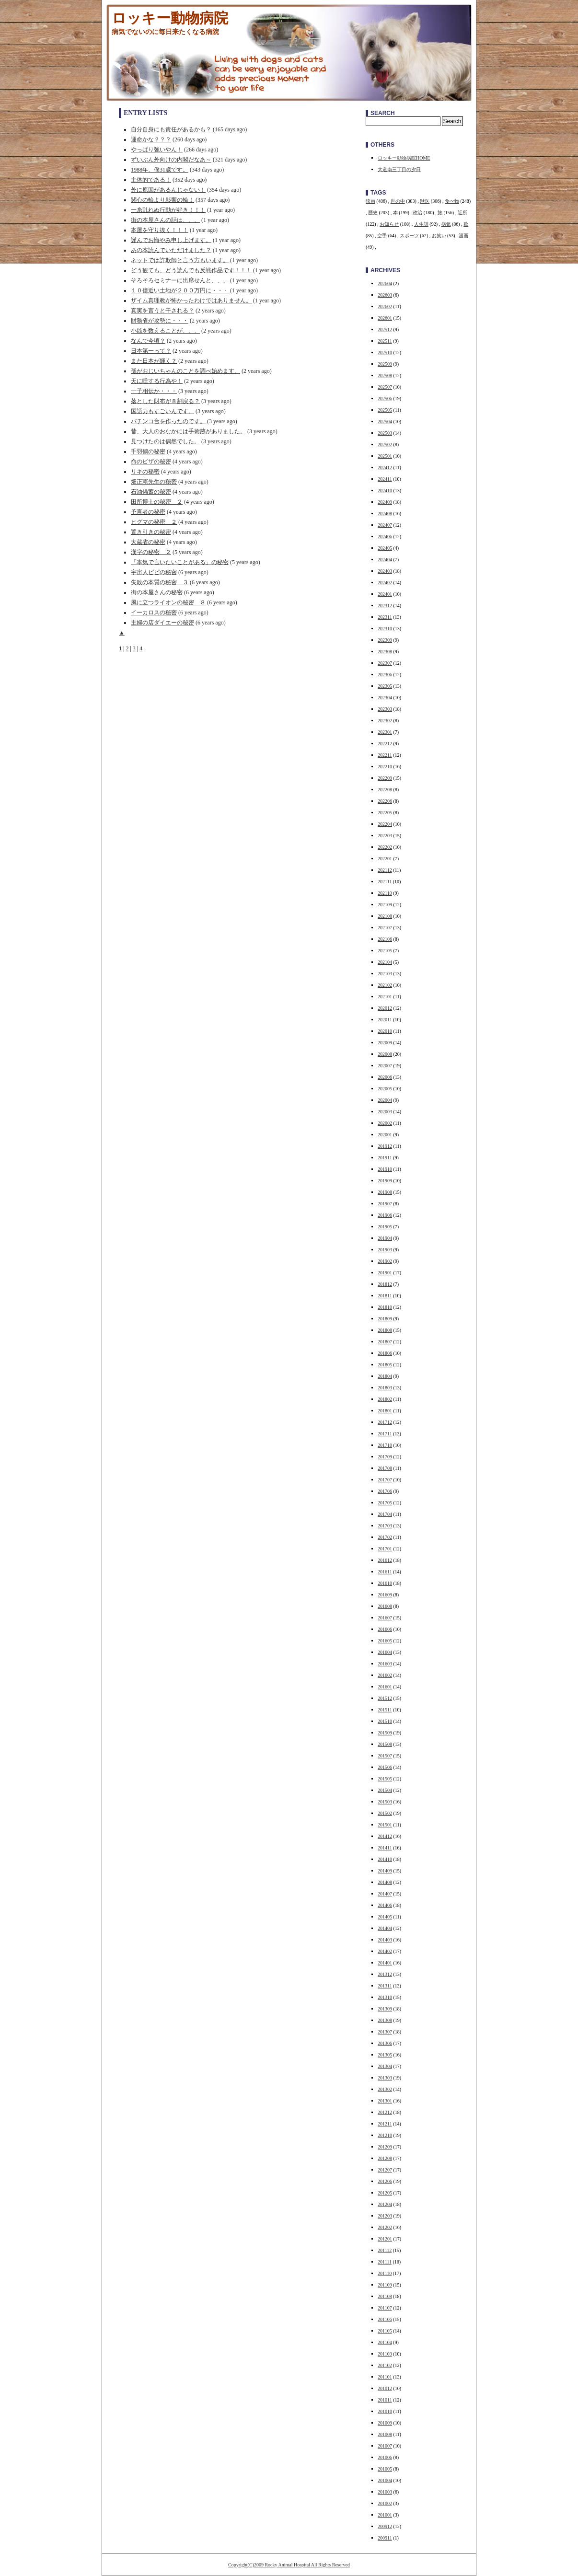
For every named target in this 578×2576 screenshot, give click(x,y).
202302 (385, 720)
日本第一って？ (151, 350)
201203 (385, 2215)
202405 (385, 548)
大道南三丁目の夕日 (399, 169)
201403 (385, 1939)
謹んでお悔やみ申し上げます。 (171, 240)
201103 (385, 2354)
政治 (417, 212)
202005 (385, 1088)
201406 (385, 1905)
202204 (385, 824)
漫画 (463, 235)
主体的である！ (151, 179)
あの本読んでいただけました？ (171, 250)
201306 (385, 2043)
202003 (385, 1111)
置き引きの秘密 (151, 532)
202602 (385, 306)
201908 (385, 1192)
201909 (385, 1180)
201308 (385, 2020)
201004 (385, 2480)
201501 (385, 1824)
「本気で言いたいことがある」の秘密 (180, 562)
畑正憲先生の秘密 (154, 481)
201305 (385, 2054)
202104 (385, 962)
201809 (385, 1318)
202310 (385, 628)
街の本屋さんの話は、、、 (165, 220)
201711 (385, 1433)
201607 (385, 1617)
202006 (385, 1077)
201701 (385, 1548)
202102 (385, 985)
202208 (385, 789)
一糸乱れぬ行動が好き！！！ (168, 210)
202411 (385, 479)
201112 (385, 2250)
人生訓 (421, 224)
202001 (385, 1134)
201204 (385, 2204)
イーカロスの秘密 (154, 612)
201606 (385, 1629)
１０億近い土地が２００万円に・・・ (180, 290)
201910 (385, 1169)
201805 (385, 1364)
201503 (385, 1801)
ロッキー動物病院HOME (404, 158)
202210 (385, 766)
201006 (385, 2457)
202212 (385, 743)
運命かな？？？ (151, 139)
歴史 (373, 212)
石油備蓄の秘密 (151, 491)
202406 (385, 536)
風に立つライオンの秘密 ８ (168, 602)
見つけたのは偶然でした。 (165, 441)
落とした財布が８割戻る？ (165, 401)
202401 (385, 594)
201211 (385, 2123)
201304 (385, 2066)
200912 (385, 2526)
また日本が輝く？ (154, 361)
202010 (385, 1031)
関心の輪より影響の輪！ (162, 199)
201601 (385, 1686)
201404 (385, 1928)
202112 (385, 870)
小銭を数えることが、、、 (165, 330)
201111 (385, 2261)
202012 (385, 1008)
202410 (385, 490)
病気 (446, 224)
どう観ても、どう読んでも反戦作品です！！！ (191, 270)
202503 (385, 433)
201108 (385, 2296)
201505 (385, 1778)
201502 (385, 1813)
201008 (385, 2434)
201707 (385, 1479)
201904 (385, 1238)
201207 (385, 2169)
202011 (385, 1019)
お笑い (439, 235)
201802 (385, 1399)
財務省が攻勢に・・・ (159, 320)
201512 (385, 1698)
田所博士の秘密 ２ (157, 501)
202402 (385, 582)
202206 (385, 801)
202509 (385, 364)
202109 (385, 904)
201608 (385, 1606)
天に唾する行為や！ (157, 381)
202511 (385, 341)
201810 (385, 1307)
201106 (385, 2319)
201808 (385, 1330)
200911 (385, 2538)
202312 (385, 605)
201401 (385, 1962)
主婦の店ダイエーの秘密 (162, 622)
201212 (385, 2112)
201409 (385, 1870)
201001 (385, 2515)
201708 (385, 1468)
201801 (385, 1410)
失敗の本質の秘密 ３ (159, 582)
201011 (385, 2400)
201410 (385, 1859)
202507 (385, 387)
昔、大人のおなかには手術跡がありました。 (188, 431)
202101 (385, 996)
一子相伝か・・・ (154, 391)
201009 (385, 2423)
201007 (385, 2446)
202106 (385, 939)
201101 (385, 2377)
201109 (385, 2284)
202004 (385, 1100)
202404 (385, 559)
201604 (385, 1652)
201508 (385, 1744)
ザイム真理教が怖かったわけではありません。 (191, 300)
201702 (385, 1537)
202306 (385, 674)
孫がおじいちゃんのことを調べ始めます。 (185, 371)
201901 (385, 1272)
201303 (385, 2077)
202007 (385, 1065)
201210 (385, 2135)
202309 (385, 640)
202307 (385, 663)
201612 (385, 1560)
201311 (385, 1985)
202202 (385, 847)
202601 (385, 318)
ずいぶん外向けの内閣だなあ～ (171, 159)
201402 (385, 1951)
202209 (385, 778)
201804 (385, 1376)
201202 (385, 2227)
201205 (385, 2192)
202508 (385, 375)
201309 (385, 2008)
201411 (385, 1847)
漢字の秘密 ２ (151, 552)
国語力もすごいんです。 (162, 411)
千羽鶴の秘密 (148, 451)
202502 (385, 444)
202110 (385, 893)
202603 (385, 295)
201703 (385, 1525)
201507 (385, 1755)
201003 (385, 2492)
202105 (385, 950)
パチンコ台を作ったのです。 (168, 421)
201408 (385, 1882)
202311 (385, 617)
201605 (385, 1640)
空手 (382, 235)
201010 (385, 2411)
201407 (385, 1893)
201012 (385, 2388)
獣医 (424, 201)
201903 (385, 1249)
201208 (385, 2158)
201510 (385, 1721)
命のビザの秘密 (151, 461)
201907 (385, 1203)
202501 (385, 456)
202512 (385, 329)
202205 (385, 812)
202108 (385, 916)
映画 (370, 201)
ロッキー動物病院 (170, 18)
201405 (385, 1916)
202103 (385, 973)
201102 (385, 2365)
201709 (385, 1456)
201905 (385, 1226)
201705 (385, 1502)
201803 (385, 1387)
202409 (385, 502)
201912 (385, 1146)
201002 (385, 2503)
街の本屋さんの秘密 (157, 592)
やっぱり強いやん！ (157, 149)
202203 (385, 835)
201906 (385, 1215)
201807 (385, 1341)
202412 (385, 467)
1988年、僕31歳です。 (159, 169)
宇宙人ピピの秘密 (154, 572)
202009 (385, 1042)
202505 (385, 410)
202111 (385, 881)
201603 (385, 1663)
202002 (385, 1123)
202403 (385, 571)
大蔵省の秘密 (148, 542)
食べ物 (452, 201)
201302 (385, 2089)
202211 (385, 755)
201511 (385, 1709)
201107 (385, 2307)
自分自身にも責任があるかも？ (171, 129)
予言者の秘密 (148, 511)
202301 (385, 732)
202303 (385, 709)
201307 (385, 2031)
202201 (385, 858)
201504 (385, 1790)
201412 (385, 1836)
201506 (385, 1767)
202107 (385, 927)
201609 (385, 1594)
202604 (385, 283)
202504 (385, 421)
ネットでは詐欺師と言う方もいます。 (180, 260)
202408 (385, 513)
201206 (385, 2181)
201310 (385, 1997)
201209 (385, 2146)
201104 (385, 2342)
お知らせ (389, 224)
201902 (385, 1261)
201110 (385, 2273)
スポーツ (409, 235)
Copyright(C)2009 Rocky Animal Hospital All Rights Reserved (289, 2564)
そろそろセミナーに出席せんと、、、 (180, 280)
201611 (385, 1571)
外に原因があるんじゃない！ (168, 189)
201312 (385, 1974)
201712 (385, 1422)
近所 (462, 212)
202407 (385, 525)
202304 (385, 697)
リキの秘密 (145, 471)
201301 (385, 2100)
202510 (385, 352)
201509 (385, 1732)
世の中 (398, 201)
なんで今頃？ (148, 340)
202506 (385, 398)
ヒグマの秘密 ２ (154, 522)
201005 (385, 2469)
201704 (385, 1514)
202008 (385, 1054)
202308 (385, 651)
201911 (385, 1157)
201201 (385, 2238)
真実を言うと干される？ (162, 310)
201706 (385, 1491)
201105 (385, 2330)
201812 (385, 1284)
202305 (385, 686)
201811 (385, 1295)
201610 (385, 1583)
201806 (385, 1353)
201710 (385, 1445)
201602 (385, 1675)
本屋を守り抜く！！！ (159, 230)
